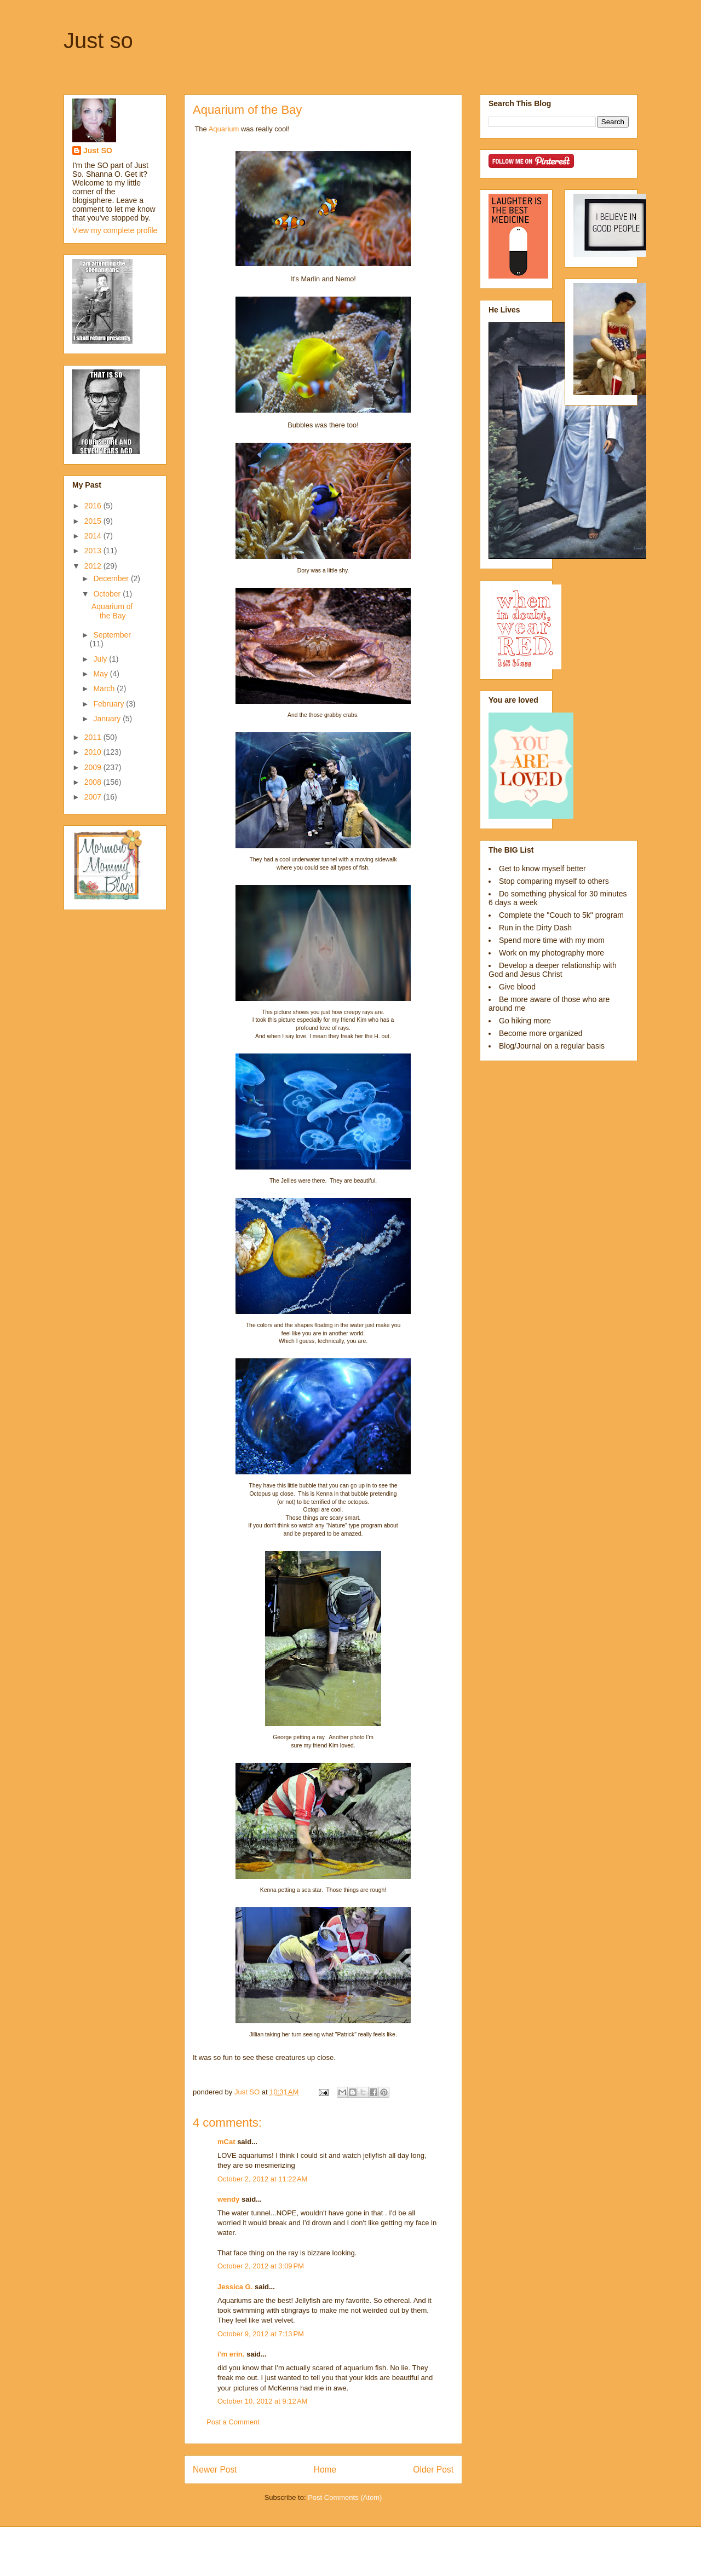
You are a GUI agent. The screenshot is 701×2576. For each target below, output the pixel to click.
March (105, 688)
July (101, 659)
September (111, 634)
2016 (94, 505)
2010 (94, 752)
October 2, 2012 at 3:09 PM (260, 2266)
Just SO (97, 150)
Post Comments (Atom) (345, 2497)
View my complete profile (114, 230)
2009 (94, 767)
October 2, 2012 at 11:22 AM (262, 2179)
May (101, 673)
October (108, 593)
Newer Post (215, 2469)
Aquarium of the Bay (112, 611)
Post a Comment (233, 2422)
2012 (94, 565)
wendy (228, 2199)
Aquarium (224, 129)
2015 (94, 521)
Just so (98, 40)
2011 (94, 737)
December (111, 578)
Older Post (433, 2469)
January (108, 718)
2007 (94, 796)
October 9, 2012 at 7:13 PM (260, 2334)
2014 (94, 535)
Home (325, 2469)
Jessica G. (234, 2287)
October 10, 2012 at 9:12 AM (262, 2401)
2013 (94, 550)
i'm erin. (230, 2354)
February (109, 703)
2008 (94, 782)
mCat (226, 2142)
